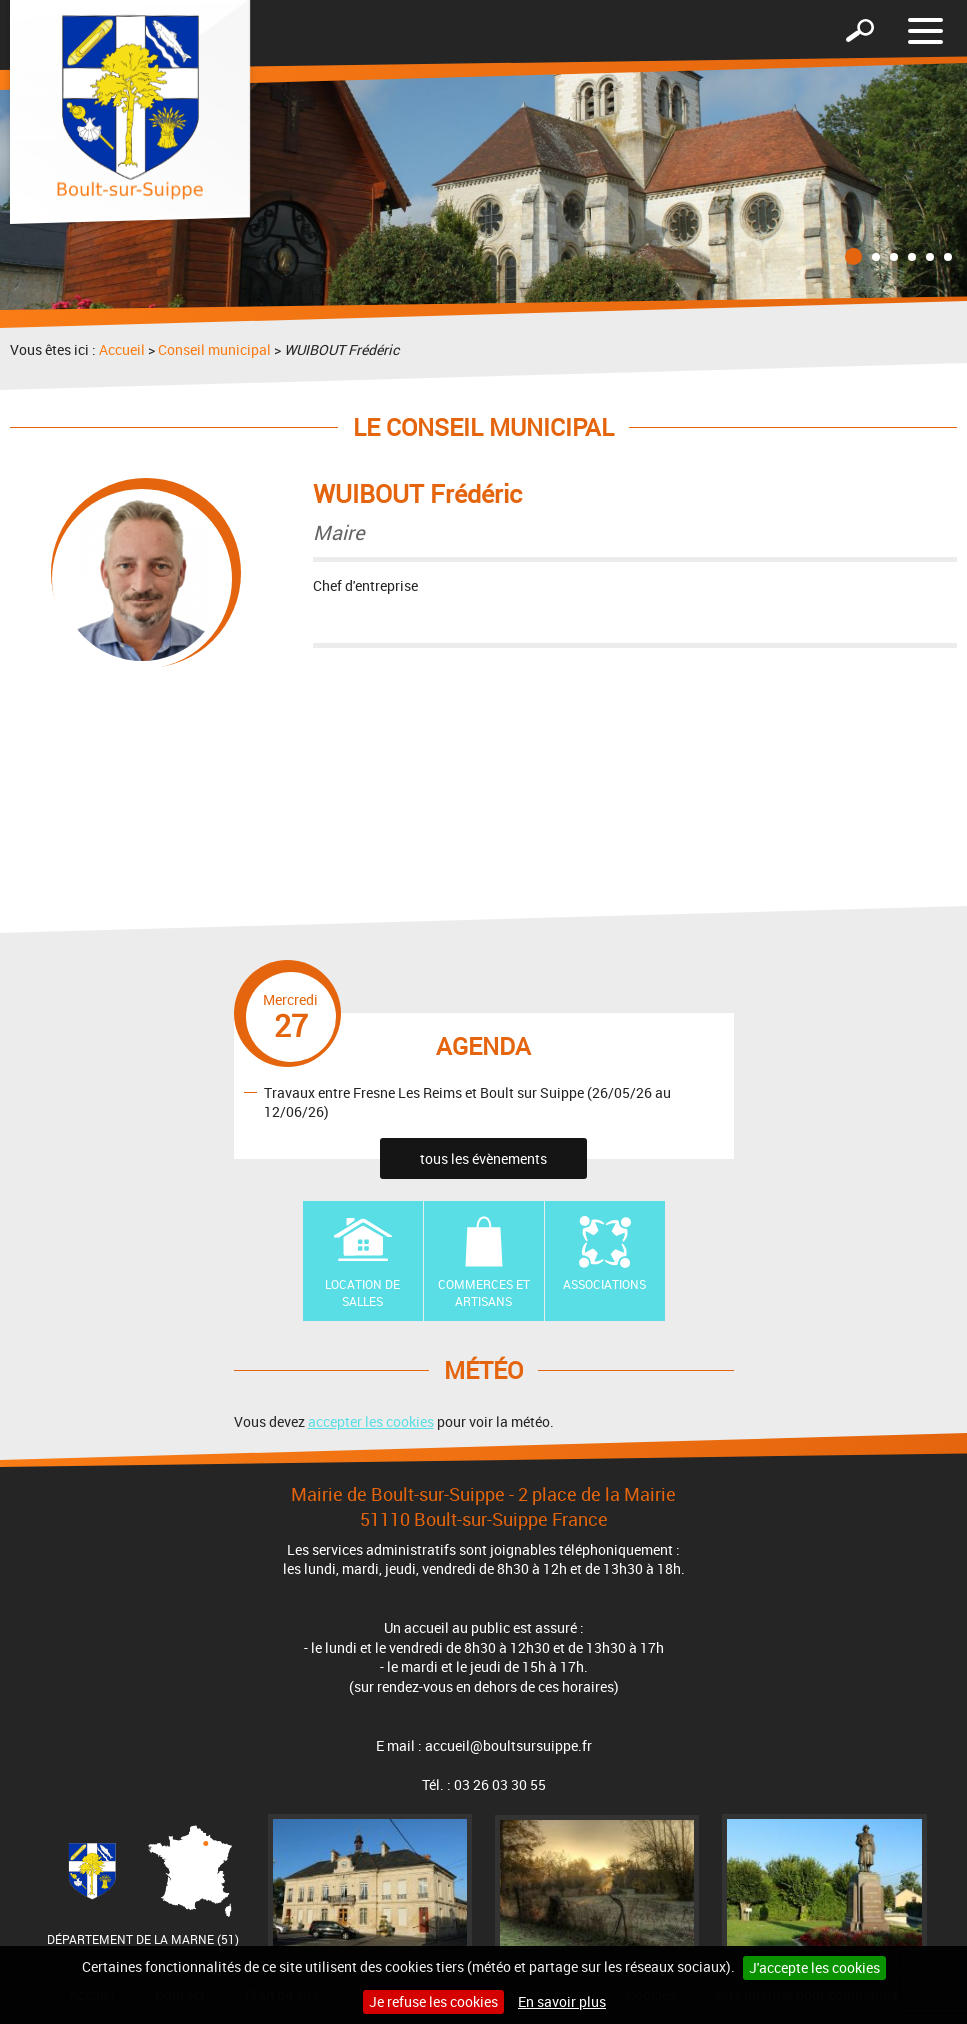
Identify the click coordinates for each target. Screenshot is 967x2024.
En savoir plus (562, 2001)
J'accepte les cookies (814, 1967)
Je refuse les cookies (433, 2001)
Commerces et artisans (484, 1292)
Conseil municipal (214, 349)
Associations (604, 1284)
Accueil (122, 349)
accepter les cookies (371, 1421)
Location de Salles (362, 1292)
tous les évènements (483, 1158)
